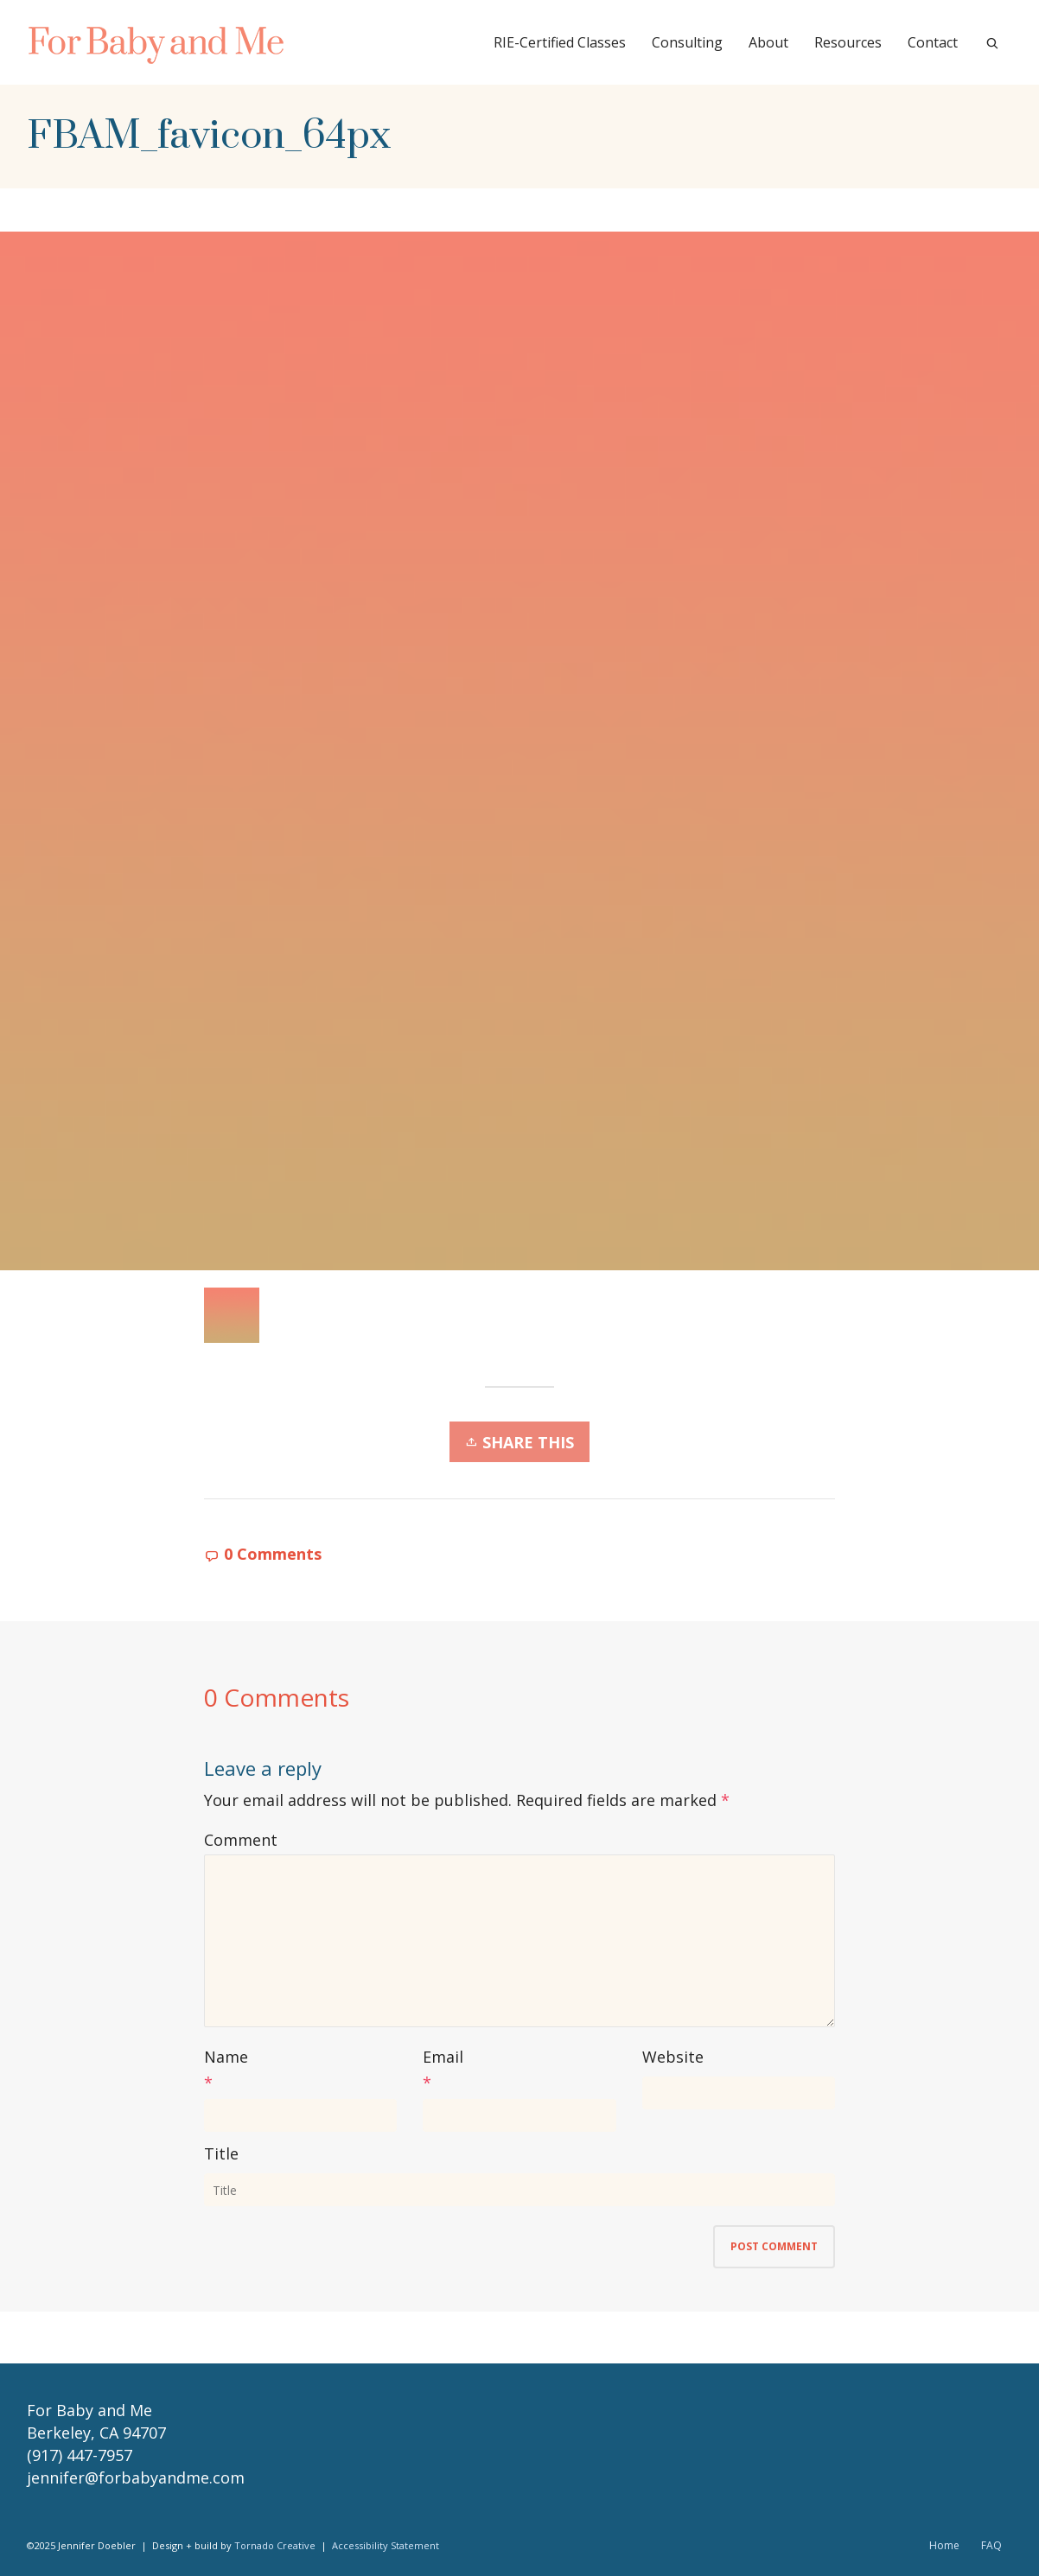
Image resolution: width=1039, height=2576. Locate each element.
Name (226, 2056)
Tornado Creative (275, 2545)
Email (443, 2056)
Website (673, 2056)
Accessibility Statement (385, 2545)
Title (221, 2153)
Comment (240, 1839)
